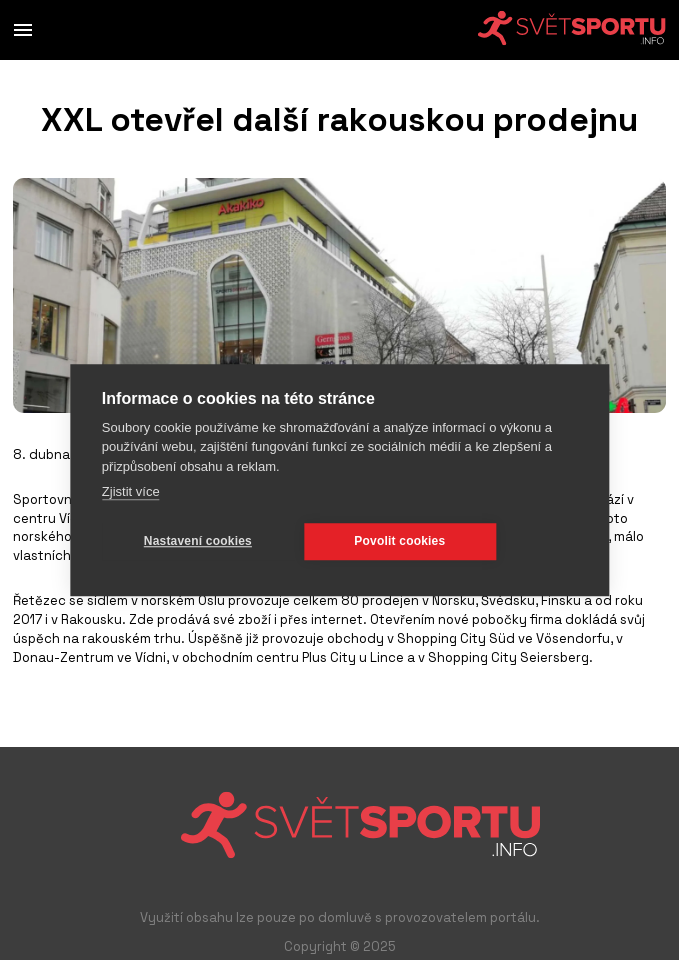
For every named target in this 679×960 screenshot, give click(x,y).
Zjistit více (131, 491)
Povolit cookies (399, 541)
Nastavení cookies (198, 541)
